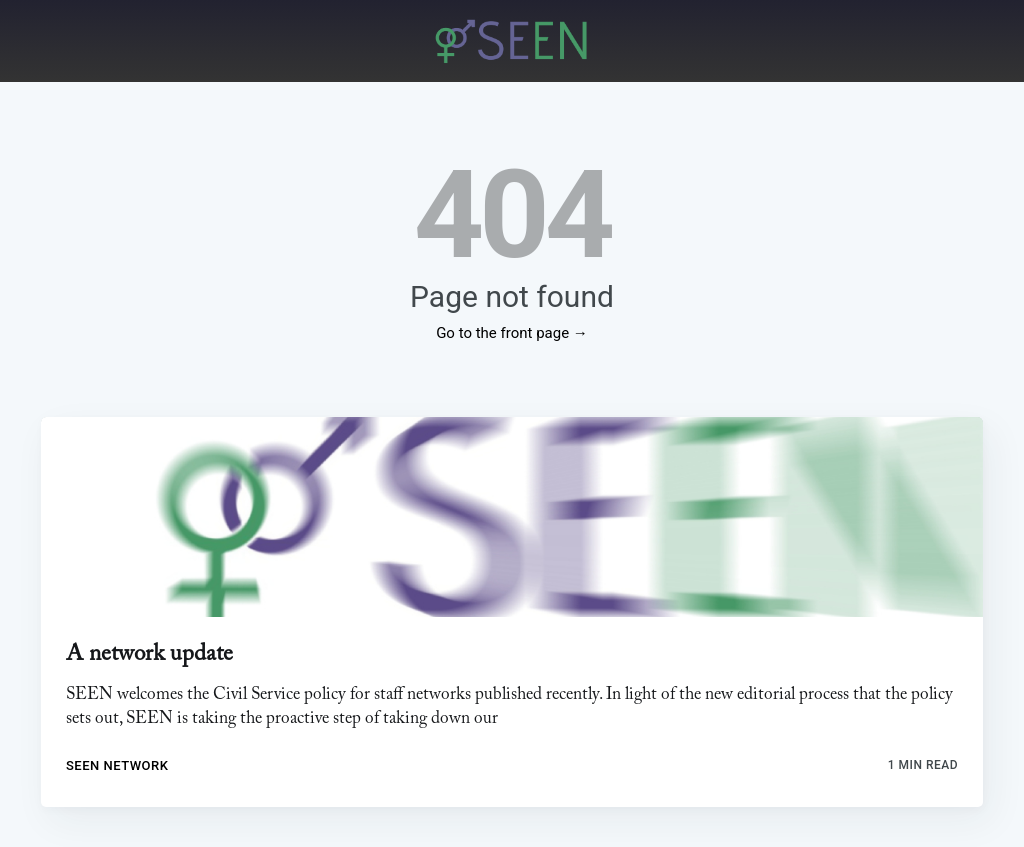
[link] (512, 517)
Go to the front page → (512, 333)
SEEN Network (117, 765)
